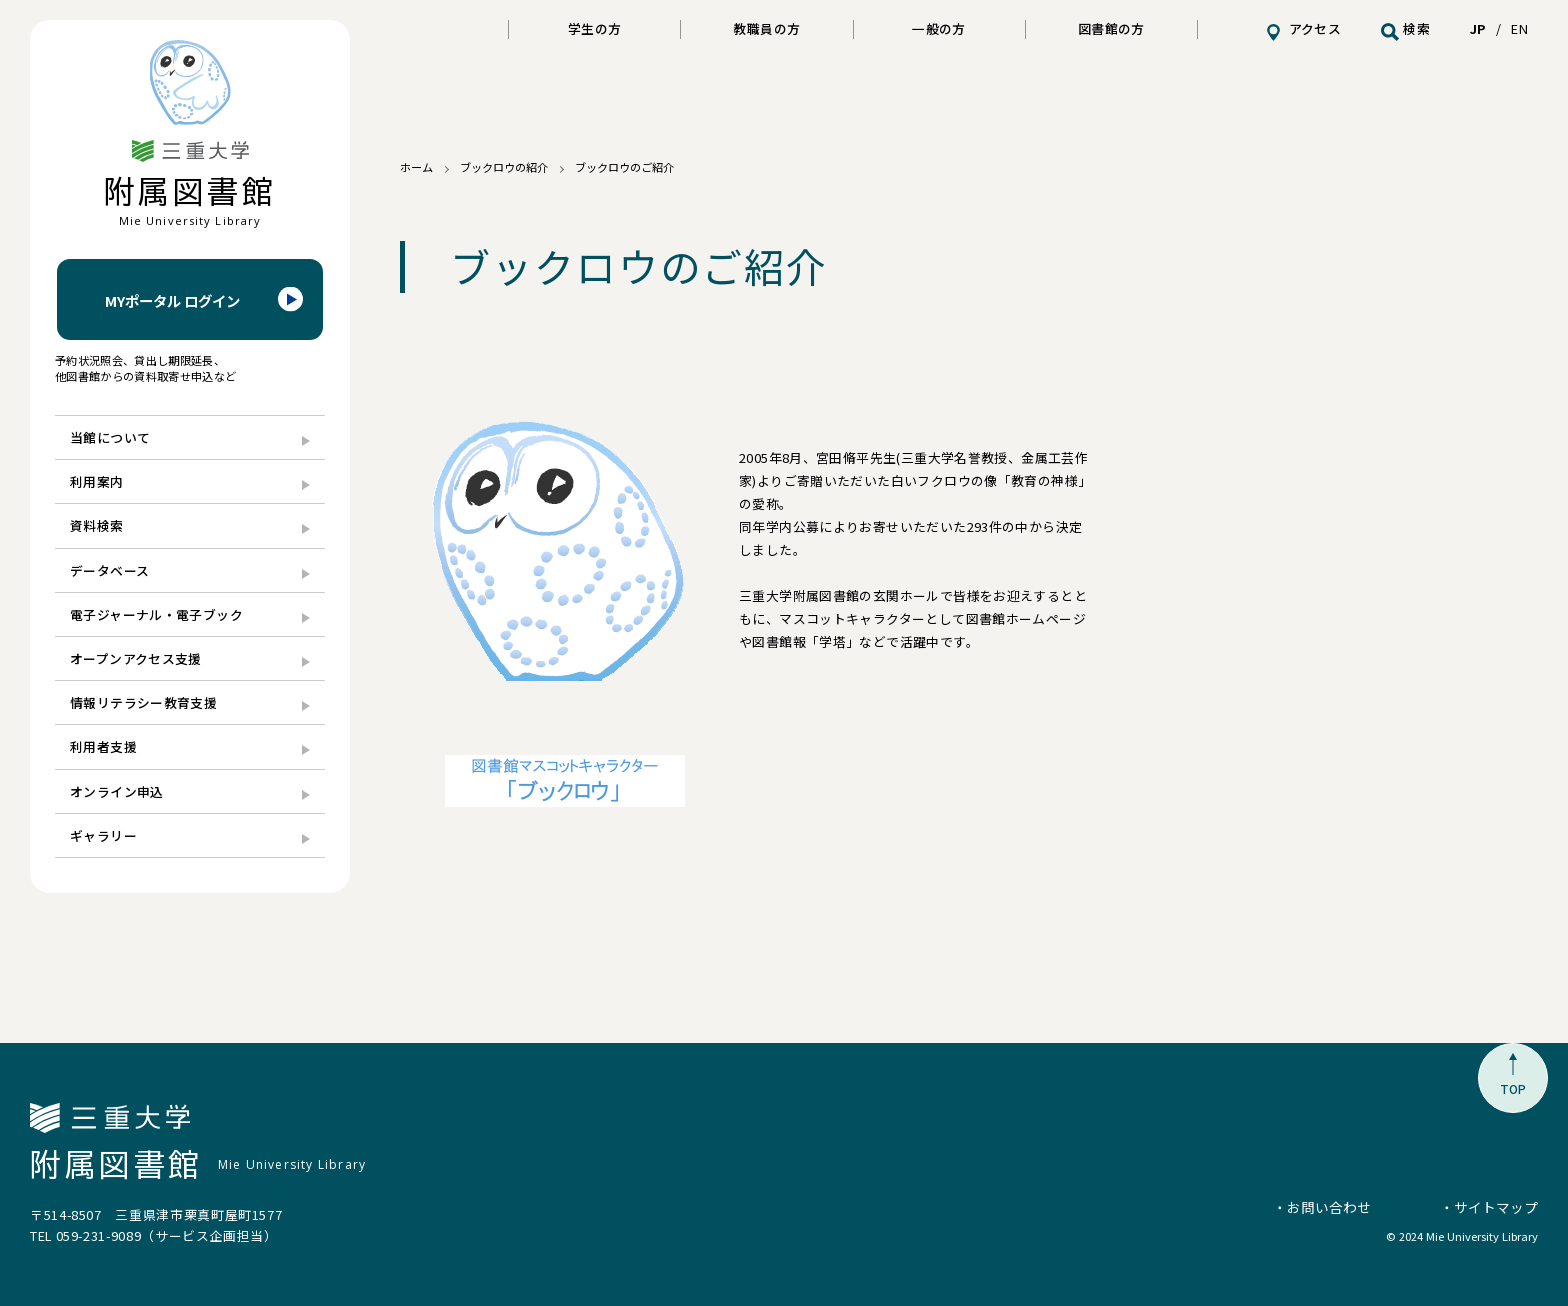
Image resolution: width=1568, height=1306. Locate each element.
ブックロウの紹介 (504, 167)
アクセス (1315, 28)
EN (1519, 28)
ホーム (416, 167)
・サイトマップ (1489, 1207)
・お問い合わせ (1322, 1207)
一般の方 (939, 28)
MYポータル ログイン (172, 300)
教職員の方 (766, 28)
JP (1478, 28)
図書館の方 (1111, 28)
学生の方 (595, 28)
